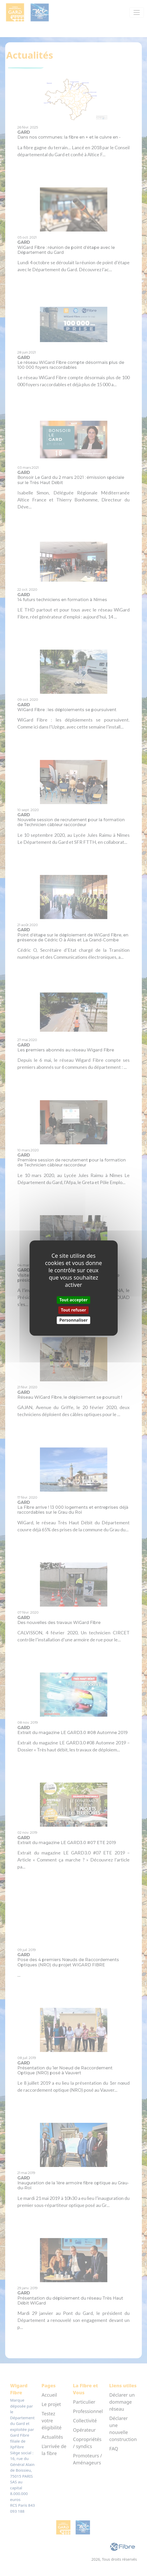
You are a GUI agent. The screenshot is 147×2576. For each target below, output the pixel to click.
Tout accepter (73, 1300)
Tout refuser (73, 1310)
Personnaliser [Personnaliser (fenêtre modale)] (73, 1320)
